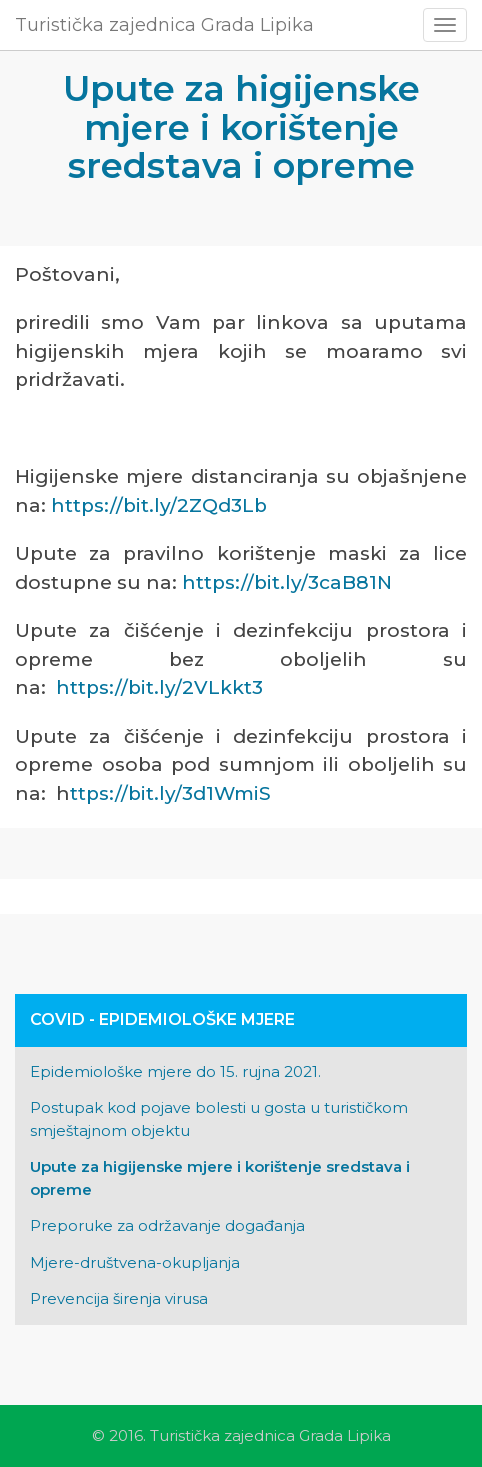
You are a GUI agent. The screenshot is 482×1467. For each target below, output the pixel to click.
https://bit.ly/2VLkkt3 (159, 687)
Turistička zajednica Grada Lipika (164, 25)
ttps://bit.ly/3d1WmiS (170, 793)
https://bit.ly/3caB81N (287, 582)
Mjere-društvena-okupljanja (135, 1262)
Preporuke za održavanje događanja (167, 1225)
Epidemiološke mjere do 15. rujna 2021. (175, 1071)
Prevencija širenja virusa (119, 1298)
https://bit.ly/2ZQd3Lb (159, 505)
